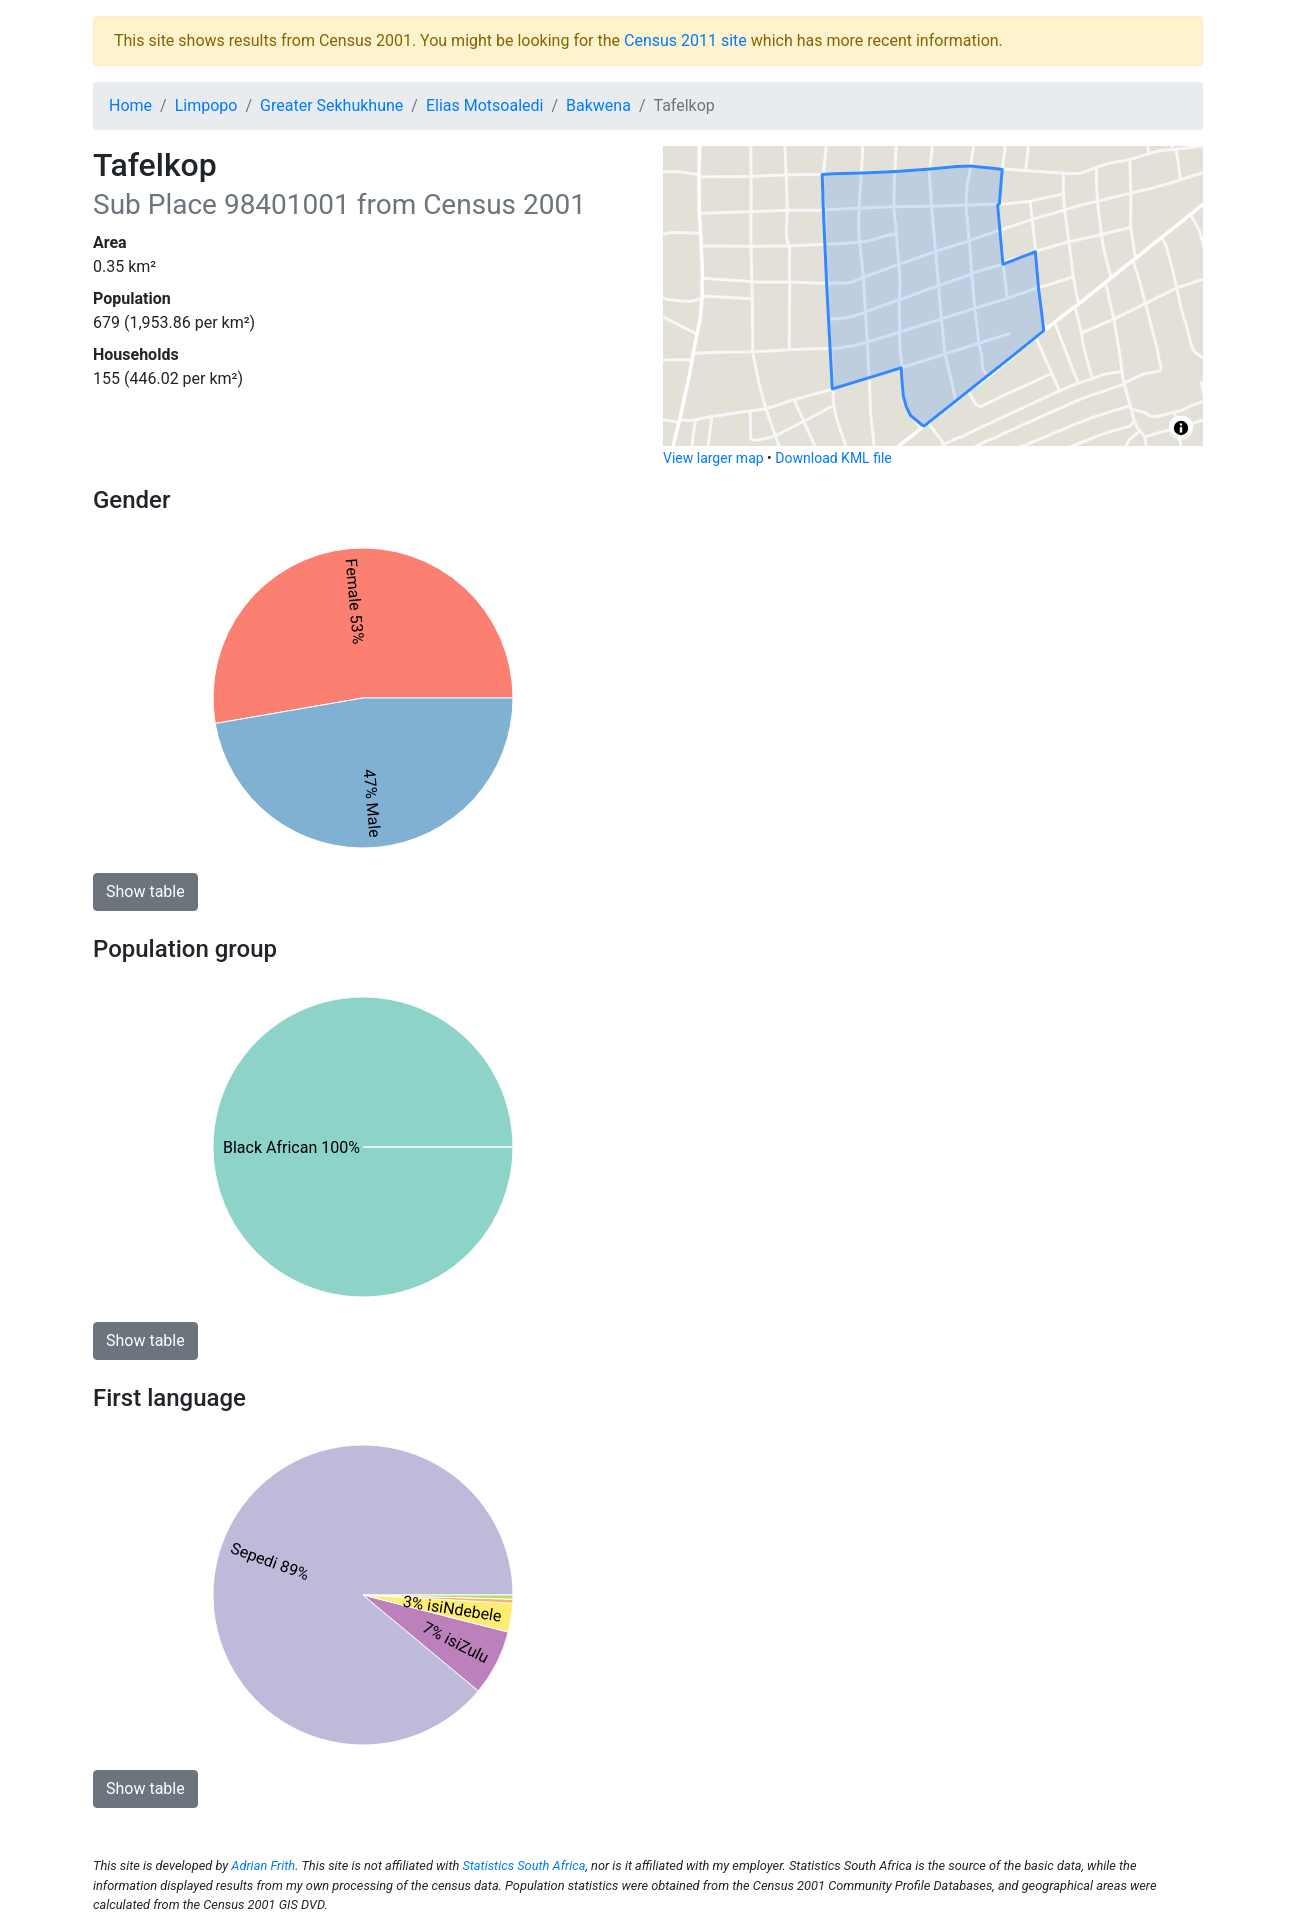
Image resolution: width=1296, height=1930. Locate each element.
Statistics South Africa (523, 1865)
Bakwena (598, 105)
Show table (145, 891)
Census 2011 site (685, 40)
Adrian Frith (263, 1865)
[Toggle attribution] (1181, 428)
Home (130, 105)
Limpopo (206, 105)
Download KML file (833, 458)
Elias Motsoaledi (485, 105)
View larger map (713, 458)
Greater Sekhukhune (331, 105)
